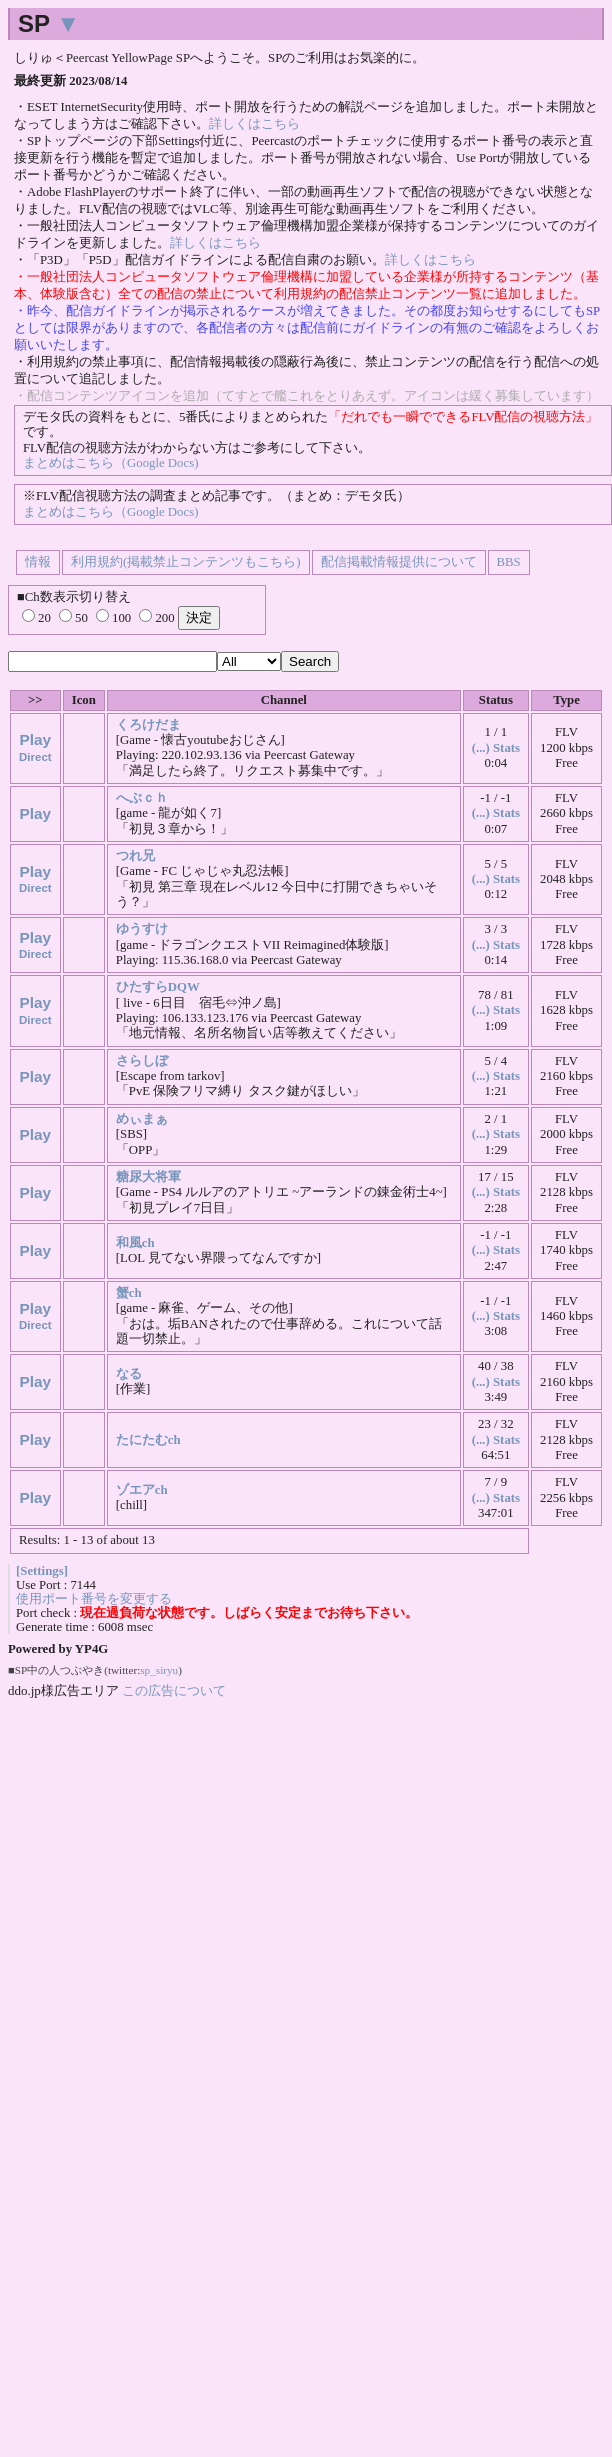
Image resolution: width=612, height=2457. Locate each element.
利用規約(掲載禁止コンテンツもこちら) (186, 562)
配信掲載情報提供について (399, 562)
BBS (509, 562)
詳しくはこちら (254, 124)
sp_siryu (159, 1670)
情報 (38, 562)
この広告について (174, 1690)
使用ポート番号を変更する (94, 1599)
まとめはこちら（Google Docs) (110, 463)
